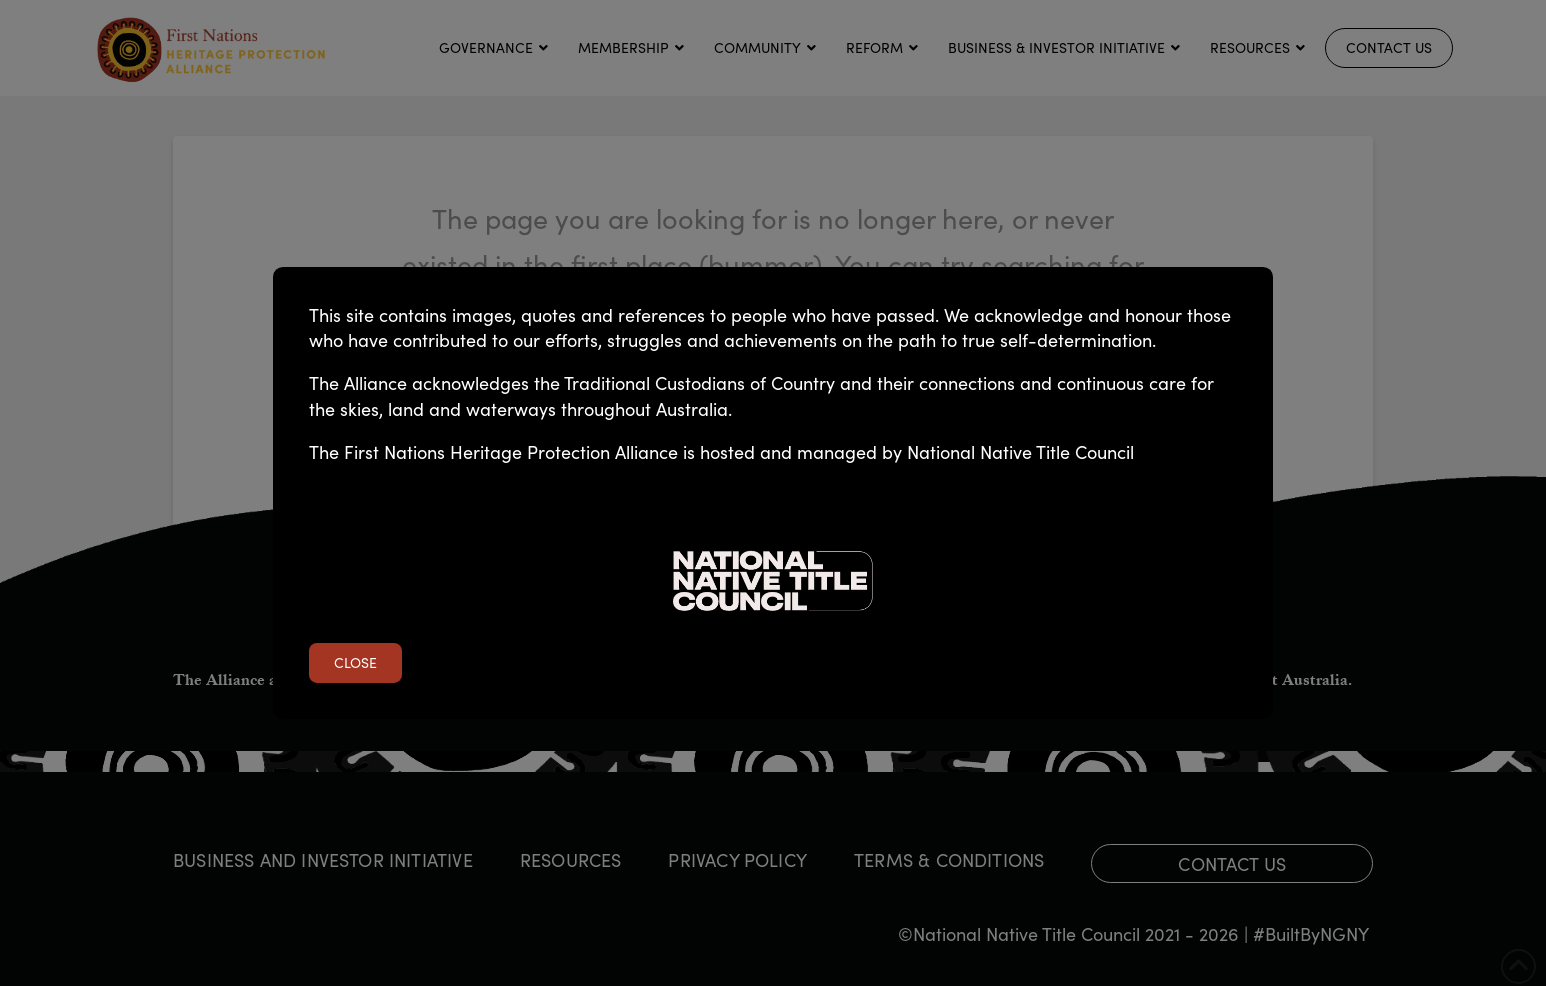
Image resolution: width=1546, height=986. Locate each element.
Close (355, 662)
